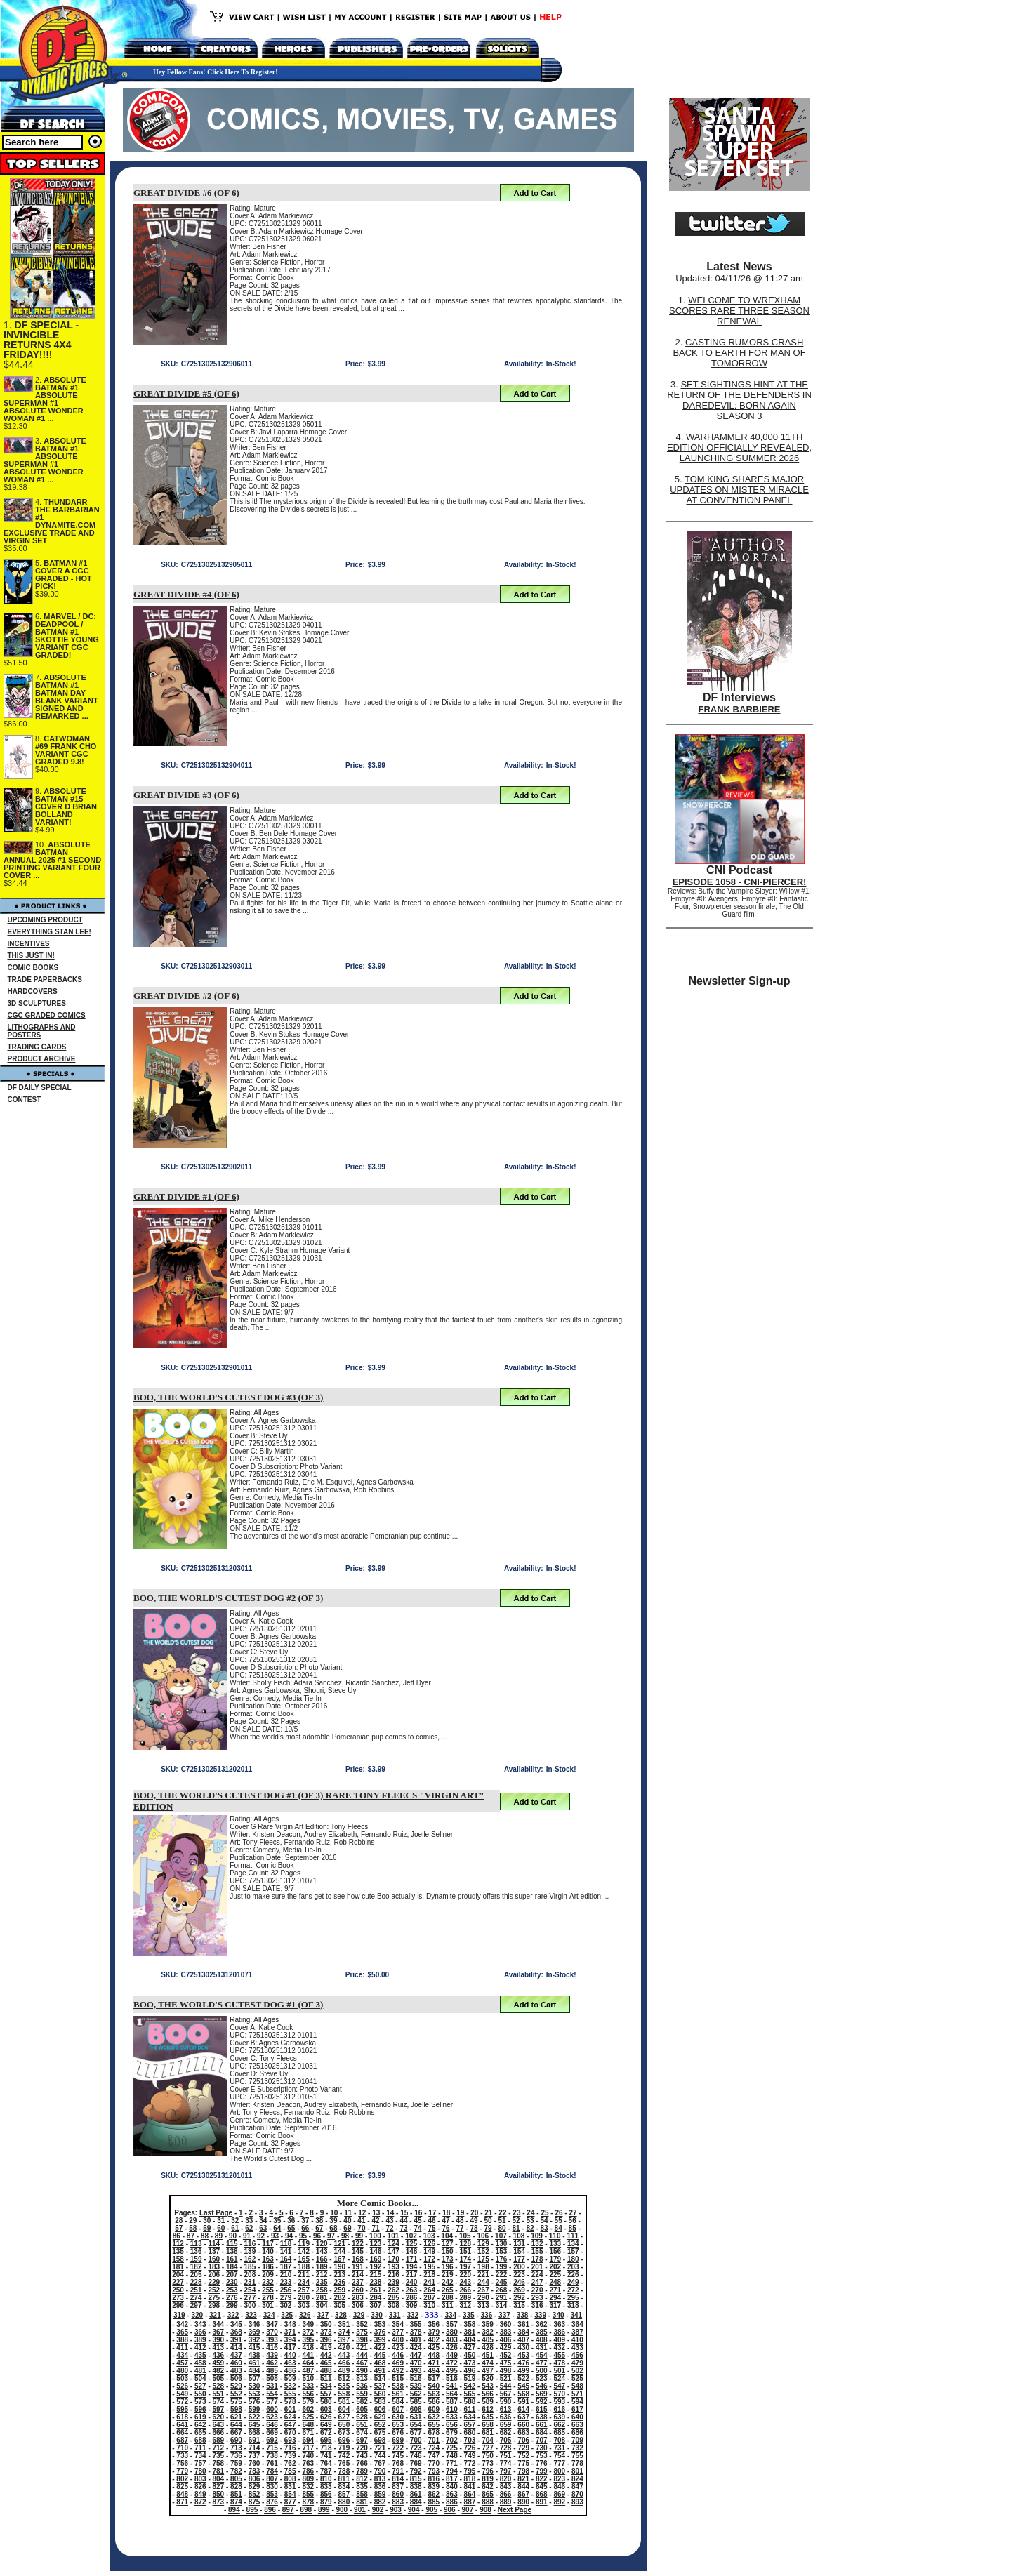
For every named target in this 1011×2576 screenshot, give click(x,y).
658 (488, 2425)
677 (416, 2432)
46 (431, 2220)
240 (412, 2282)
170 (393, 2259)
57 (179, 2228)
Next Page (514, 2510)
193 (393, 2267)
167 (339, 2259)
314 (502, 2305)
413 (219, 2347)
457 (182, 2363)
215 (376, 2274)
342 (182, 2324)
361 (523, 2324)
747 (434, 2455)
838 (416, 2486)
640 (577, 2417)
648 (308, 2425)
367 (219, 2332)
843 (506, 2486)
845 (542, 2486)
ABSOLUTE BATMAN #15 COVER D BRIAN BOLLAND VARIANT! (66, 806)
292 (519, 2298)
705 (506, 2440)
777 (559, 2463)
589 (488, 2401)
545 (523, 2386)
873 (219, 2502)
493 (416, 2371)
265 (448, 2290)
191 (358, 2267)
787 (326, 2471)
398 (362, 2340)
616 (559, 2409)
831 (290, 2486)
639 (559, 2417)
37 (305, 2220)
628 (362, 2417)
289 (465, 2298)
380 (452, 2332)
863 (452, 2494)
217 (412, 2274)
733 (182, 2455)
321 (215, 2315)
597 (219, 2409)
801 (577, 2471)
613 (506, 2409)
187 (286, 2267)
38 (319, 2220)
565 (470, 2394)
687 (182, 2440)
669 (272, 2432)
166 (322, 2259)
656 (452, 2425)
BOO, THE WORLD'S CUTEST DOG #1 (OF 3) (228, 2004)
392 (254, 2340)
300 (250, 2305)
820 (506, 2479)
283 (358, 2298)
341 (576, 2315)
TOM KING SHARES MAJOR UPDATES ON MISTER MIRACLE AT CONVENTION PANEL (739, 489)
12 (362, 2213)
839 (434, 2486)
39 (333, 2220)
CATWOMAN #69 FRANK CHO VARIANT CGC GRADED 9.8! (65, 750)
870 (577, 2494)
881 (362, 2502)
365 (182, 2332)
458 (200, 2363)
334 (450, 2315)
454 (542, 2355)
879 (326, 2502)
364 (577, 2324)
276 (232, 2298)
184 (232, 2267)
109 (537, 2236)
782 (236, 2471)
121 (339, 2244)
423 (398, 2347)
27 (572, 2213)
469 (398, 2363)
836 (380, 2486)
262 (393, 2290)
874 (236, 2502)
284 (376, 2298)
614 (523, 2409)
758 (219, 2463)
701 (434, 2440)
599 (254, 2409)
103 (429, 2236)
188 (304, 2267)
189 (322, 2267)
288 (448, 2298)
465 (326, 2363)
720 (362, 2448)
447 (416, 2355)
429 (506, 2347)
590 (506, 2401)
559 (362, 2394)
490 (362, 2371)
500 (542, 2371)
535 (344, 2386)
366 (200, 2332)
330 (377, 2315)
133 (555, 2244)
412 (200, 2347)
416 (272, 2347)
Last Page (215, 2213)
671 (308, 2432)
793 (434, 2471)
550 (200, 2394)
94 (289, 2236)
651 (362, 2425)
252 (214, 2290)
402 (434, 2340)
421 (362, 2347)
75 (431, 2228)
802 (182, 2479)
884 (416, 2502)
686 (577, 2432)
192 (376, 2267)
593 (559, 2401)
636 (506, 2417)
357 (452, 2324)
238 (376, 2282)
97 (331, 2236)
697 (362, 2440)
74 (417, 2228)
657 (470, 2425)
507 (254, 2378)
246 (519, 2282)
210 (286, 2274)
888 (488, 2502)
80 (502, 2228)
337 (504, 2315)
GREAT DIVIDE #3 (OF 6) (186, 795)
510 (308, 2378)
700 (416, 2440)
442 (326, 2355)
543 (488, 2386)
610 (452, 2409)
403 (452, 2340)
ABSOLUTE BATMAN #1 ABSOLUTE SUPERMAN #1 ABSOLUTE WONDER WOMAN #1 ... (45, 399)
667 (236, 2432)
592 (542, 2401)
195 (429, 2267)
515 (398, 2378)
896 (270, 2510)
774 (506, 2463)
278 (268, 2298)
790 (380, 2471)
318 (573, 2305)
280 (304, 2298)
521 (506, 2378)
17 (432, 2213)
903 (396, 2510)
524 (559, 2378)
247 (537, 2282)
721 (380, 2448)
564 (452, 2394)
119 (304, 2244)
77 (459, 2228)
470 (416, 2363)
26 (558, 2213)
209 (268, 2274)
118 (286, 2244)
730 (542, 2448)
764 (326, 2463)
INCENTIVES (29, 944)
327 (323, 2315)
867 (523, 2494)
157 (573, 2251)
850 (219, 2494)
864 (470, 2494)
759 (236, 2463)
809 (308, 2479)
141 (286, 2251)
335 (469, 2315)
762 (290, 2463)
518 (452, 2378)
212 (322, 2274)
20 (474, 2213)
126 (429, 2244)
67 (319, 2228)
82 (530, 2228)
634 (470, 2417)
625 (308, 2417)
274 (196, 2298)
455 (559, 2355)
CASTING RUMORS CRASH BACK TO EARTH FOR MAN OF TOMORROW (739, 353)
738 (272, 2455)
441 (308, 2355)
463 (290, 2363)
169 (376, 2259)
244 (483, 2282)
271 (555, 2290)
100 (375, 2236)
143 (322, 2251)
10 (334, 2213)
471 (434, 2363)
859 (380, 2494)
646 (272, 2425)
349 (308, 2324)
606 (380, 2409)
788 (344, 2471)
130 (502, 2244)
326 (305, 2315)
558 (344, 2394)
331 (395, 2315)
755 (577, 2455)
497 (488, 2371)
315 (519, 2305)
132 (537, 2244)
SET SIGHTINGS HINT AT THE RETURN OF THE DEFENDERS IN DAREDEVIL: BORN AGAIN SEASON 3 (739, 400)
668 (254, 2432)
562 (416, 2394)
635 (488, 2417)
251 (196, 2290)
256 (286, 2290)
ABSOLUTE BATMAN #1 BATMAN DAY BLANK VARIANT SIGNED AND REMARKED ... (66, 696)
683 (523, 2432)
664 (182, 2432)
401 (416, 2340)
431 (542, 2347)
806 (254, 2479)
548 (577, 2386)
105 (465, 2236)
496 (470, 2371)
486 (290, 2371)
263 (412, 2290)
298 (214, 2305)
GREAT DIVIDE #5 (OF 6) (186, 393)
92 (261, 2236)
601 (290, 2409)
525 (577, 2378)
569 (542, 2394)
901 (360, 2510)
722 (398, 2448)
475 (506, 2363)
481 (200, 2371)
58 (193, 2228)
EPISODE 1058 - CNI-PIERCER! (740, 882)
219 (448, 2274)
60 (221, 2228)
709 (577, 2440)
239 (393, 2282)
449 (452, 2355)
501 (559, 2371)
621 (236, 2417)
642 (200, 2425)
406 (506, 2340)
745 (398, 2455)
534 (326, 2386)
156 (555, 2251)
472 (452, 2363)
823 (559, 2479)
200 (519, 2267)
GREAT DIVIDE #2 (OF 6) (186, 995)
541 (452, 2386)
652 (380, 2425)
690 (236, 2440)
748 (452, 2455)
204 (178, 2274)
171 (412, 2259)
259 (339, 2290)
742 (344, 2455)
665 (200, 2432)
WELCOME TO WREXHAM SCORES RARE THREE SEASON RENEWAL (739, 310)
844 (523, 2486)
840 (452, 2486)
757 (200, 2463)
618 (182, 2417)
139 (250, 2251)
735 (219, 2455)
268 (502, 2290)
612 (488, 2409)
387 (577, 2332)
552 (236, 2394)
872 (200, 2502)
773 (488, 2463)
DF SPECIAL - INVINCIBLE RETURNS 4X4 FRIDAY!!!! (41, 339)
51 (502, 2220)
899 (324, 2510)
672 (326, 2432)
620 (219, 2417)
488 (326, 2371)
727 (488, 2448)
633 (452, 2417)
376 (380, 2332)
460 (236, 2363)
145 (358, 2251)
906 (450, 2510)
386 (559, 2332)
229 (214, 2282)
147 (393, 2251)
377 (398, 2332)
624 (290, 2417)
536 (362, 2386)
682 (506, 2432)
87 (190, 2236)
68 (333, 2228)
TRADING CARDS (37, 1047)
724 (434, 2448)
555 (290, 2394)
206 (214, 2274)
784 (272, 2471)
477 (542, 2363)
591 (523, 2401)
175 (483, 2259)
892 (559, 2502)
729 (523, 2448)
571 (577, 2394)
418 (308, 2347)
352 (362, 2324)
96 (317, 2236)
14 (390, 2213)
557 (326, 2394)
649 (326, 2425)
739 (290, 2455)
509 (290, 2378)
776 (542, 2463)
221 (483, 2274)
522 (523, 2378)
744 (380, 2455)
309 (412, 2305)
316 (537, 2305)
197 (465, 2267)
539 (416, 2386)
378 (416, 2332)
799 (542, 2471)
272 (573, 2290)
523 (542, 2378)
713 (236, 2448)
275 (214, 2298)
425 (434, 2347)
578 (290, 2401)
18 (446, 2213)
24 (530, 2213)
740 (308, 2455)
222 (502, 2274)
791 (398, 2471)
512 (344, 2378)
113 (196, 2244)
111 (573, 2236)
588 (470, 2401)
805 (236, 2479)
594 (577, 2401)
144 (339, 2251)
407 (523, 2340)
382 (488, 2332)
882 (380, 2502)
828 (236, 2486)
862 (434, 2494)
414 (236, 2347)
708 (559, 2440)
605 (362, 2409)
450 (470, 2355)
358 (470, 2324)
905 (431, 2510)
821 (523, 2479)
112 (178, 2244)
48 (459, 2220)
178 (537, 2259)
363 (559, 2324)
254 (250, 2290)
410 (577, 2340)
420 (344, 2347)
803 (200, 2479)
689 (219, 2440)
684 (542, 2432)
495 (452, 2371)
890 (523, 2502)
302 (286, 2305)
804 (219, 2479)
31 (221, 2220)
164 (286, 2259)
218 (429, 2274)
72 (389, 2228)
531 (272, 2386)
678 (434, 2432)
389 (200, 2340)
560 (380, 2394)
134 (573, 2244)
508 (272, 2378)
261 (376, 2290)
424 (416, 2347)
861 (416, 2494)
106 (483, 2236)
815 (416, 2479)
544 (506, 2386)
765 (344, 2463)
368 (236, 2332)
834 (344, 2486)
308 (393, 2305)
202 (555, 2267)
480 (182, 2371)
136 (196, 2251)
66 (305, 2228)
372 (308, 2332)
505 (219, 2378)
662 (559, 2425)
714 (254, 2448)
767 (380, 2463)
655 (434, 2425)
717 (308, 2448)
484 (254, 2371)
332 (412, 2315)
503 (182, 2378)
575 (236, 2401)
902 (378, 2510)
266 (465, 2290)
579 (308, 2401)
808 (290, 2479)
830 (272, 2486)
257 (304, 2290)
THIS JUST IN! (31, 956)
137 (214, 2251)
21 (488, 2213)
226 (573, 2274)
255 (268, 2290)
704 (488, 2440)
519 (470, 2378)
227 (178, 2282)
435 (200, 2355)
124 (393, 2244)
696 (344, 2440)
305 (339, 2305)
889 (506, 2502)
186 (268, 2267)
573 (200, 2401)
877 (290, 2502)
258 (322, 2290)
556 (308, 2394)
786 (308, 2471)
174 (465, 2259)
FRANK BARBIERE (740, 709)
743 (362, 2455)
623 (272, 2417)
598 (236, 2409)
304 (322, 2305)
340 (558, 2315)
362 (542, 2324)
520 (488, 2378)
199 (502, 2267)
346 (254, 2324)
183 (214, 2267)
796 (488, 2471)
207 (232, 2274)
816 (434, 2479)
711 (200, 2448)
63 (263, 2228)
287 (429, 2298)
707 (542, 2440)
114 (214, 2244)
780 (200, 2471)
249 (573, 2282)
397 (344, 2340)
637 (523, 2417)
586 (434, 2401)
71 (375, 2228)
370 (272, 2332)
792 (416, 2471)
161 (232, 2259)
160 (214, 2259)
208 (250, 2274)
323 (251, 2315)
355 (416, 2324)
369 (254, 2332)
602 (308, 2409)
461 (254, 2363)
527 (200, 2386)
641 (182, 2425)
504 (200, 2378)
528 (219, 2386)
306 (358, 2305)
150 (448, 2251)
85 (572, 2228)
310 (429, 2305)
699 (398, 2440)
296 (178, 2305)
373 (326, 2332)
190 (339, 2267)
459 (219, 2363)
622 (254, 2417)
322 (233, 2315)
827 (219, 2486)
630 (398, 2417)
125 (412, 2244)
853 (272, 2494)
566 (488, 2394)
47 (445, 2220)
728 (506, 2448)
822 (542, 2479)
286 (412, 2298)
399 (380, 2340)
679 (452, 2432)
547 (559, 2386)
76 (445, 2228)
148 (412, 2251)
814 (398, 2479)
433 (577, 2347)
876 (272, 2502)
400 (398, 2340)
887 (470, 2502)
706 (523, 2440)
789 (362, 2471)
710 (182, 2448)
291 (502, 2298)
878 (308, 2502)
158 (178, 2259)
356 (434, 2324)
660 (523, 2425)
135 (178, 2251)
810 (326, 2479)
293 (537, 2298)
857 (344, 2494)
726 (470, 2448)
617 (577, 2409)
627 (344, 2417)
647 (290, 2425)
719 (344, 2448)
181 (178, 2267)
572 (182, 2401)
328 (341, 2315)
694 (308, 2440)
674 (362, 2432)
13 (376, 2213)
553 (254, 2394)
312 (465, 2305)
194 (412, 2267)
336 (487, 2315)
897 (288, 2510)
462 (272, 2363)
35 (277, 2220)
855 (308, 2494)
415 (254, 2347)
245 (502, 2282)
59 (207, 2228)
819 (488, 2479)
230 (232, 2282)
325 (287, 2315)
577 (272, 2401)
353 (380, 2324)
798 (523, 2471)
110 (555, 2236)
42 (375, 2220)
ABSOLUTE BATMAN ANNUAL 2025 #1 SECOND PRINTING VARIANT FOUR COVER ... (52, 859)
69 (347, 2228)
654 (416, 2425)
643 (219, 2425)
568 (523, 2394)
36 (291, 2220)
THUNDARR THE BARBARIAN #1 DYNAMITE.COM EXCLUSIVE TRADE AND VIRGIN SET (52, 521)
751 (506, 2455)
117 (268, 2244)
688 (200, 2440)
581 (344, 2401)
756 (182, 2463)
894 (234, 2510)
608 (416, 2409)
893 (577, 2502)
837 (398, 2486)
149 (429, 2251)
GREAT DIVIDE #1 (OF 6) (186, 1196)
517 (434, 2378)
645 (254, 2425)
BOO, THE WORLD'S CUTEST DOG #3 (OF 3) (228, 1397)
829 (254, 2486)
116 (250, 2244)
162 (250, 2259)
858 (362, 2494)
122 (358, 2244)
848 (182, 2494)
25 (544, 2213)
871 (182, 2502)
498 (506, 2371)
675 (380, 2432)
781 (219, 2471)
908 (485, 2510)
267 (483, 2290)
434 (182, 2355)
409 (559, 2340)
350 (326, 2324)
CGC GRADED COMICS (47, 1015)
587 (452, 2401)
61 (235, 2228)
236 (339, 2282)
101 (393, 2236)
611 (470, 2409)
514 (380, 2378)
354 (398, 2324)
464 (308, 2363)
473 (470, 2363)
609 (434, 2409)
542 (470, 2386)
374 (344, 2332)
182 (196, 2267)
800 (559, 2471)
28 (179, 2220)
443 (344, 2355)
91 (247, 2236)
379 (434, 2332)
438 (254, 2355)
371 (290, 2332)
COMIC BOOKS (33, 967)
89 (219, 2236)
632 (434, 2417)
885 (434, 2502)
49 (473, 2220)
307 (376, 2305)
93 (275, 2236)
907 (468, 2510)
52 (516, 2220)
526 (182, 2386)
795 (470, 2471)
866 (506, 2494)
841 (470, 2486)
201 (537, 2267)
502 (577, 2371)
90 (233, 2236)
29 (193, 2220)
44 (403, 2220)
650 (344, 2425)
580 (326, 2401)
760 (254, 2463)
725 (452, 2448)
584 (398, 2401)
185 (250, 2267)
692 (272, 2440)
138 (232, 2251)
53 (530, 2220)
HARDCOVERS (33, 991)
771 (452, 2463)
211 (304, 2274)
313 (483, 2305)
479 (577, 2363)
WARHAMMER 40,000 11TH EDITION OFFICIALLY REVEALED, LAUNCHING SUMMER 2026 (739, 447)
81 (516, 2228)
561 (398, 2394)
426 (452, 2347)
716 (290, 2448)
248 (555, 2282)
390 (219, 2340)
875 (254, 2502)
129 (483, 2244)
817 (452, 2479)
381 (470, 2332)
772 (470, 2463)
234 (304, 2282)
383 (506, 2332)
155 (537, 2251)
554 (272, 2394)
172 (429, 2259)
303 (304, 2305)
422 (380, 2347)
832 (308, 2486)
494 (434, 2371)
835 (362, 2486)
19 (460, 2213)
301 (268, 2305)
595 (182, 2409)
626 (326, 2417)
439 (272, 2355)
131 (519, 2244)
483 (236, 2371)
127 (448, 2244)
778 (577, 2463)
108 (519, 2236)
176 (502, 2259)
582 (362, 2401)
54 (544, 2220)
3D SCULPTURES (37, 1003)
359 (488, 2324)
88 (205, 2236)
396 (326, 2340)
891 (542, 2502)
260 (358, 2290)
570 (559, 2394)
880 (344, 2502)
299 (232, 2305)
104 (447, 2236)
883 (398, 2502)
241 (429, 2282)
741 (326, 2455)
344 (219, 2324)
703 (470, 2440)
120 (322, 2244)
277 (250, 2298)
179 (555, 2259)
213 (339, 2274)
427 (470, 2347)
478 (559, 2363)
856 (326, 2494)
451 (488, 2355)
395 (308, 2340)
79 (488, 2228)
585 (416, 2401)
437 (236, 2355)
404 (470, 2340)
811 (344, 2479)
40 (347, 2220)
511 (326, 2378)
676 (398, 2432)
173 (448, 2259)
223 (519, 2274)
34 (263, 2220)
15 (404, 2213)
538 (398, 2386)
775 (523, 2463)
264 (429, 2290)
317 (555, 2305)
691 (254, 2440)
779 (182, 2471)
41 (361, 2220)
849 (200, 2494)
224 (537, 2274)
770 (434, 2463)
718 (326, 2448)
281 (322, 2298)
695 (326, 2440)
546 (542, 2386)
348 (290, 2324)
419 (326, 2347)
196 (448, 2267)
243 (465, 2282)
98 (345, 2236)
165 (304, 2259)
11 (348, 2213)
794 (452, 2471)
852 (254, 2494)
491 (380, 2371)
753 (542, 2455)
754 (559, 2455)
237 (358, 2282)
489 (344, 2371)
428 (488, 2347)
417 (290, 2347)
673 (344, 2432)
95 (303, 2236)
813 (380, 2479)
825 (182, 2486)
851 (236, 2494)
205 (196, 2274)
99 (359, 2236)
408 (542, 2340)
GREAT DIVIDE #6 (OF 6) (186, 192)
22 (502, 2213)
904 (414, 2510)
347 (272, 2324)
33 (249, 2220)
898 (306, 2510)
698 (380, 2440)
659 (506, 2425)
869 (559, 2494)
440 (290, 2355)
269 (519, 2290)
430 (523, 2347)
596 (200, 2409)
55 (558, 2220)
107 (501, 2236)
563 (434, 2394)
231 (250, 2282)
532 (290, 2386)
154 (519, 2251)
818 (470, 2479)
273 (178, 2298)
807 (272, 2479)
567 (506, 2394)
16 (418, 2213)
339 (540, 2315)
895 (252, 2510)
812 (362, 2479)
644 (236, 2425)
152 (483, 2251)
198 (483, 2267)
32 (235, 2220)
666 (219, 2432)
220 (465, 2274)
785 (290, 2471)
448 (434, 2355)
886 (452, 2502)
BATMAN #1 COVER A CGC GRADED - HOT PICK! (63, 574)
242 (448, 2282)
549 (182, 2394)
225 (555, 2274)
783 (254, 2471)
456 (577, 2355)
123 (376, 2244)
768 (398, 2463)
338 (523, 2315)
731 (559, 2448)
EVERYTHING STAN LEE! (49, 932)
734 (200, 2455)
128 (465, 2244)
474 (488, 2363)
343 (200, 2324)
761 (272, 2463)
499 (523, 2371)
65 (291, 2228)
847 (577, 2486)
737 (254, 2455)
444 (362, 2355)
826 (200, 2486)
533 (308, 2386)
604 (344, 2409)
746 (416, 2455)
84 (558, 2228)
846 (559, 2486)
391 (236, 2340)
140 (268, 2251)
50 (488, 2220)
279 (286, 2298)
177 (519, 2259)
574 (219, 2401)
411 (182, 2347)
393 (272, 2340)
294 (555, 2298)
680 (470, 2432)
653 (398, 2425)
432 (559, 2347)
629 (380, 2417)
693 (290, 2440)
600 (272, 2409)
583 (380, 2401)
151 (465, 2251)
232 (268, 2282)
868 (542, 2494)
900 (342, 2510)
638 (542, 2417)
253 (232, 2290)
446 (398, 2355)
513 (362, 2378)
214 (358, 2274)
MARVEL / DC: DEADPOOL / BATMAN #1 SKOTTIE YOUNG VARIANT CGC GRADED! (67, 635)
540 (434, 2386)
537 (380, 2386)
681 (488, 2432)
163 (268, 2259)
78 (473, 2228)
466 (344, 2363)
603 (326, 2409)
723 (416, 2448)
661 (542, 2425)
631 (416, 2417)
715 (272, 2448)
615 (542, 2409)
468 (380, 2363)
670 (290, 2432)
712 (219, 2448)
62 (249, 2228)
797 (506, 2471)
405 (488, 2340)
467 (362, 2363)
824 (577, 2479)
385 (542, 2332)
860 (398, 2494)
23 (516, 2213)
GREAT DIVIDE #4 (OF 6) (186, 594)
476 (523, 2363)
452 (506, 2355)
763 (308, 2463)
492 (398, 2371)
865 (488, 2494)
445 (380, 2355)
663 (577, 2425)
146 (376, 2251)
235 (322, 2282)
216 (393, 2274)
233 (286, 2282)
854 (290, 2494)
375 (362, 2332)
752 (523, 2455)
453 (523, 2355)
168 (358, 2259)
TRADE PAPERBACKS (45, 979)
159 (196, 2259)
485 (272, 2371)
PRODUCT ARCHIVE (42, 1059)
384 (523, 2332)
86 (176, 2236)
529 (236, 2386)
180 (573, 2259)
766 (362, 2463)
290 (483, 2298)
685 (559, 2432)
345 (236, 2324)
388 (182, 2340)
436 (219, 2355)
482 (219, 2371)
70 (361, 2228)
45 (417, 2220)
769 (416, 2463)
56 (572, 2220)
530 (254, 2386)
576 (254, 2401)
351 (344, 2324)
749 (470, 2455)
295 (573, 2298)
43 (389, 2220)
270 (537, 2290)
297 (196, 2305)
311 (448, 2305)
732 (577, 2448)
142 (304, 2251)
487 (308, 2371)
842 (488, 2486)
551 (219, 2394)
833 (326, 2486)
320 (197, 2315)
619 (200, 2417)
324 (269, 2315)
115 (232, 2244)
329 (359, 2315)
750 (488, 2455)
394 (290, 2340)
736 (236, 2455)
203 (573, 2267)
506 (236, 2378)
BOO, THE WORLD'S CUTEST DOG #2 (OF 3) (228, 1598)
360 (506, 2324)
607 (398, 2409)
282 (339, 2298)
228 (196, 2282)
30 (207, 2220)
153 (502, 2251)
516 (416, 2378)
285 (393, 2298)
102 (411, 2236)
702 (452, 2440)
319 (179, 2315)
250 (178, 2290)
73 (403, 2228)
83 (544, 2228)
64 (277, 2228)
